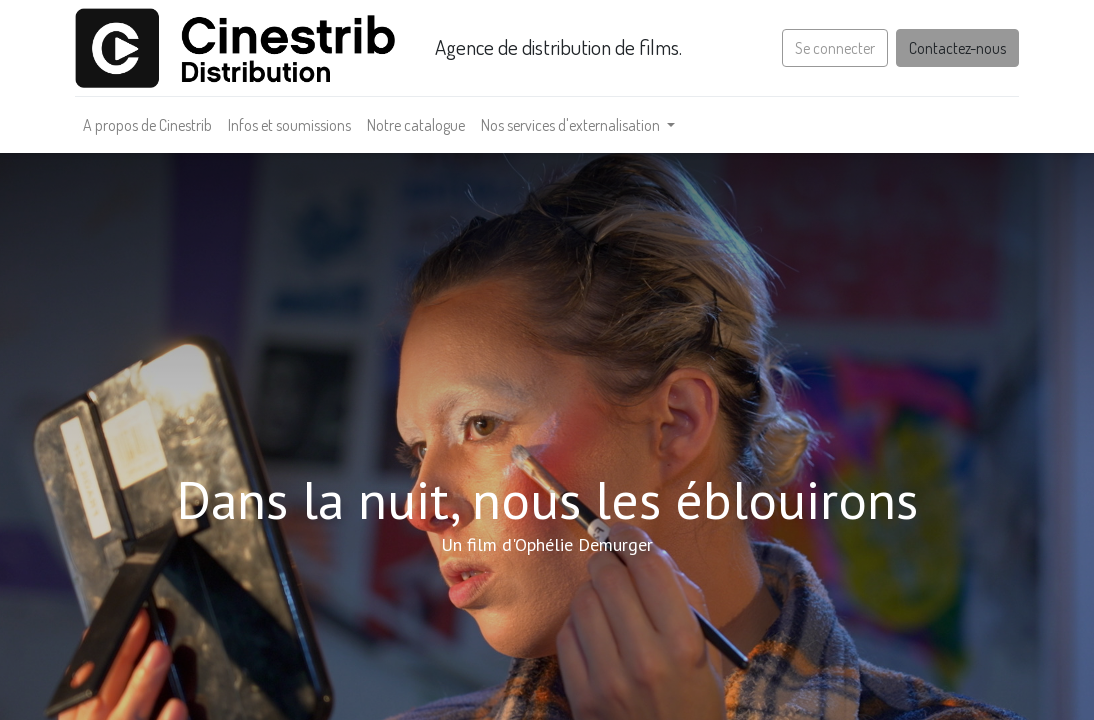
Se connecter (828, 48)
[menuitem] (154, 125)
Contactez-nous (950, 48)
